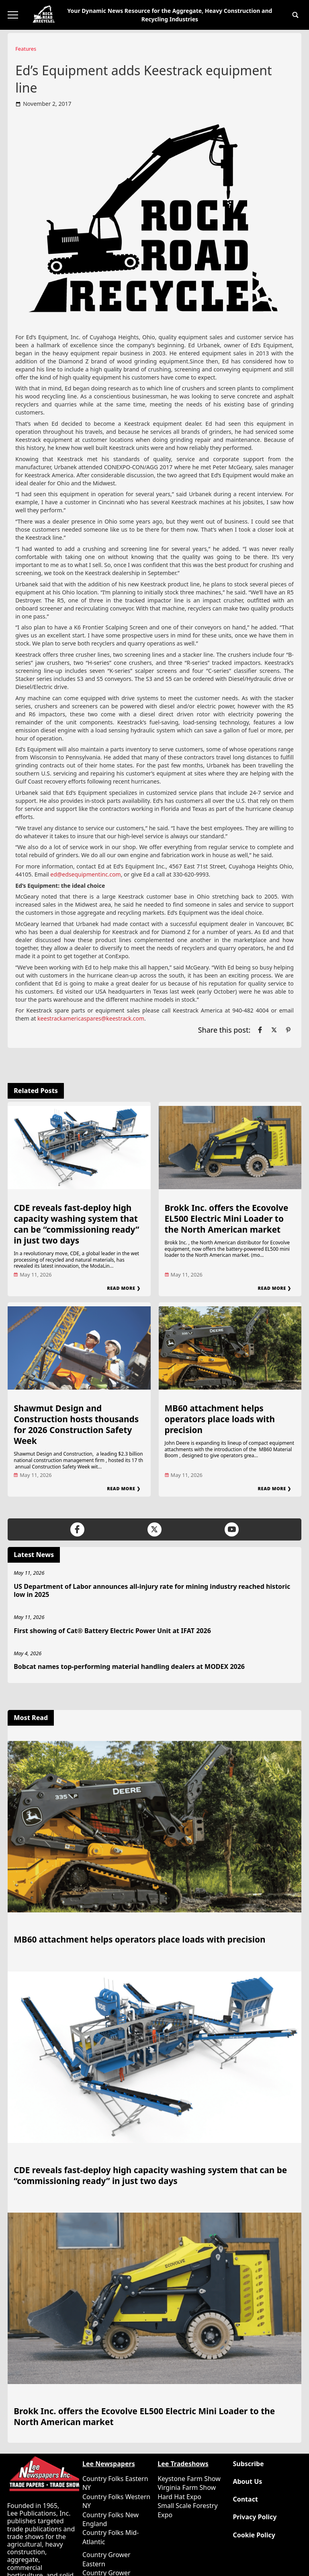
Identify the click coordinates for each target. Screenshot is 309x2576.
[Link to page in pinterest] (288, 1029)
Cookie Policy (254, 2535)
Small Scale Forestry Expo (187, 2510)
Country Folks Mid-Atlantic (110, 2537)
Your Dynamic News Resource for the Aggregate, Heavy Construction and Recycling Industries (169, 15)
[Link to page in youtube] (232, 1529)
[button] (295, 15)
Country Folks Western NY (116, 2501)
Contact (245, 2499)
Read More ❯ (123, 1288)
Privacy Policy (254, 2517)
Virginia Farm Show (187, 2487)
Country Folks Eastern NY (115, 2483)
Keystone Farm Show (189, 2478)
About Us (247, 2481)
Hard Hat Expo (179, 2496)
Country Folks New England (110, 2519)
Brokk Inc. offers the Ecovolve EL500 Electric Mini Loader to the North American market (227, 1218)
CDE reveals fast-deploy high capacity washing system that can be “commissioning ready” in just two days (76, 1224)
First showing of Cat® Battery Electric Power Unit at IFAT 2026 (112, 1630)
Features (25, 48)
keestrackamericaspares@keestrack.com (90, 1018)
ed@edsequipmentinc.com (85, 874)
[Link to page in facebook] (260, 1029)
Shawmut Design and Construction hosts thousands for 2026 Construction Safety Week (76, 1424)
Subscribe (248, 2464)
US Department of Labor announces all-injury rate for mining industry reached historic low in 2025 (152, 1590)
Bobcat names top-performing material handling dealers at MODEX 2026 (129, 1666)
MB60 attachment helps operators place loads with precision (220, 1418)
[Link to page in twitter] (274, 1029)
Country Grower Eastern (106, 2559)
